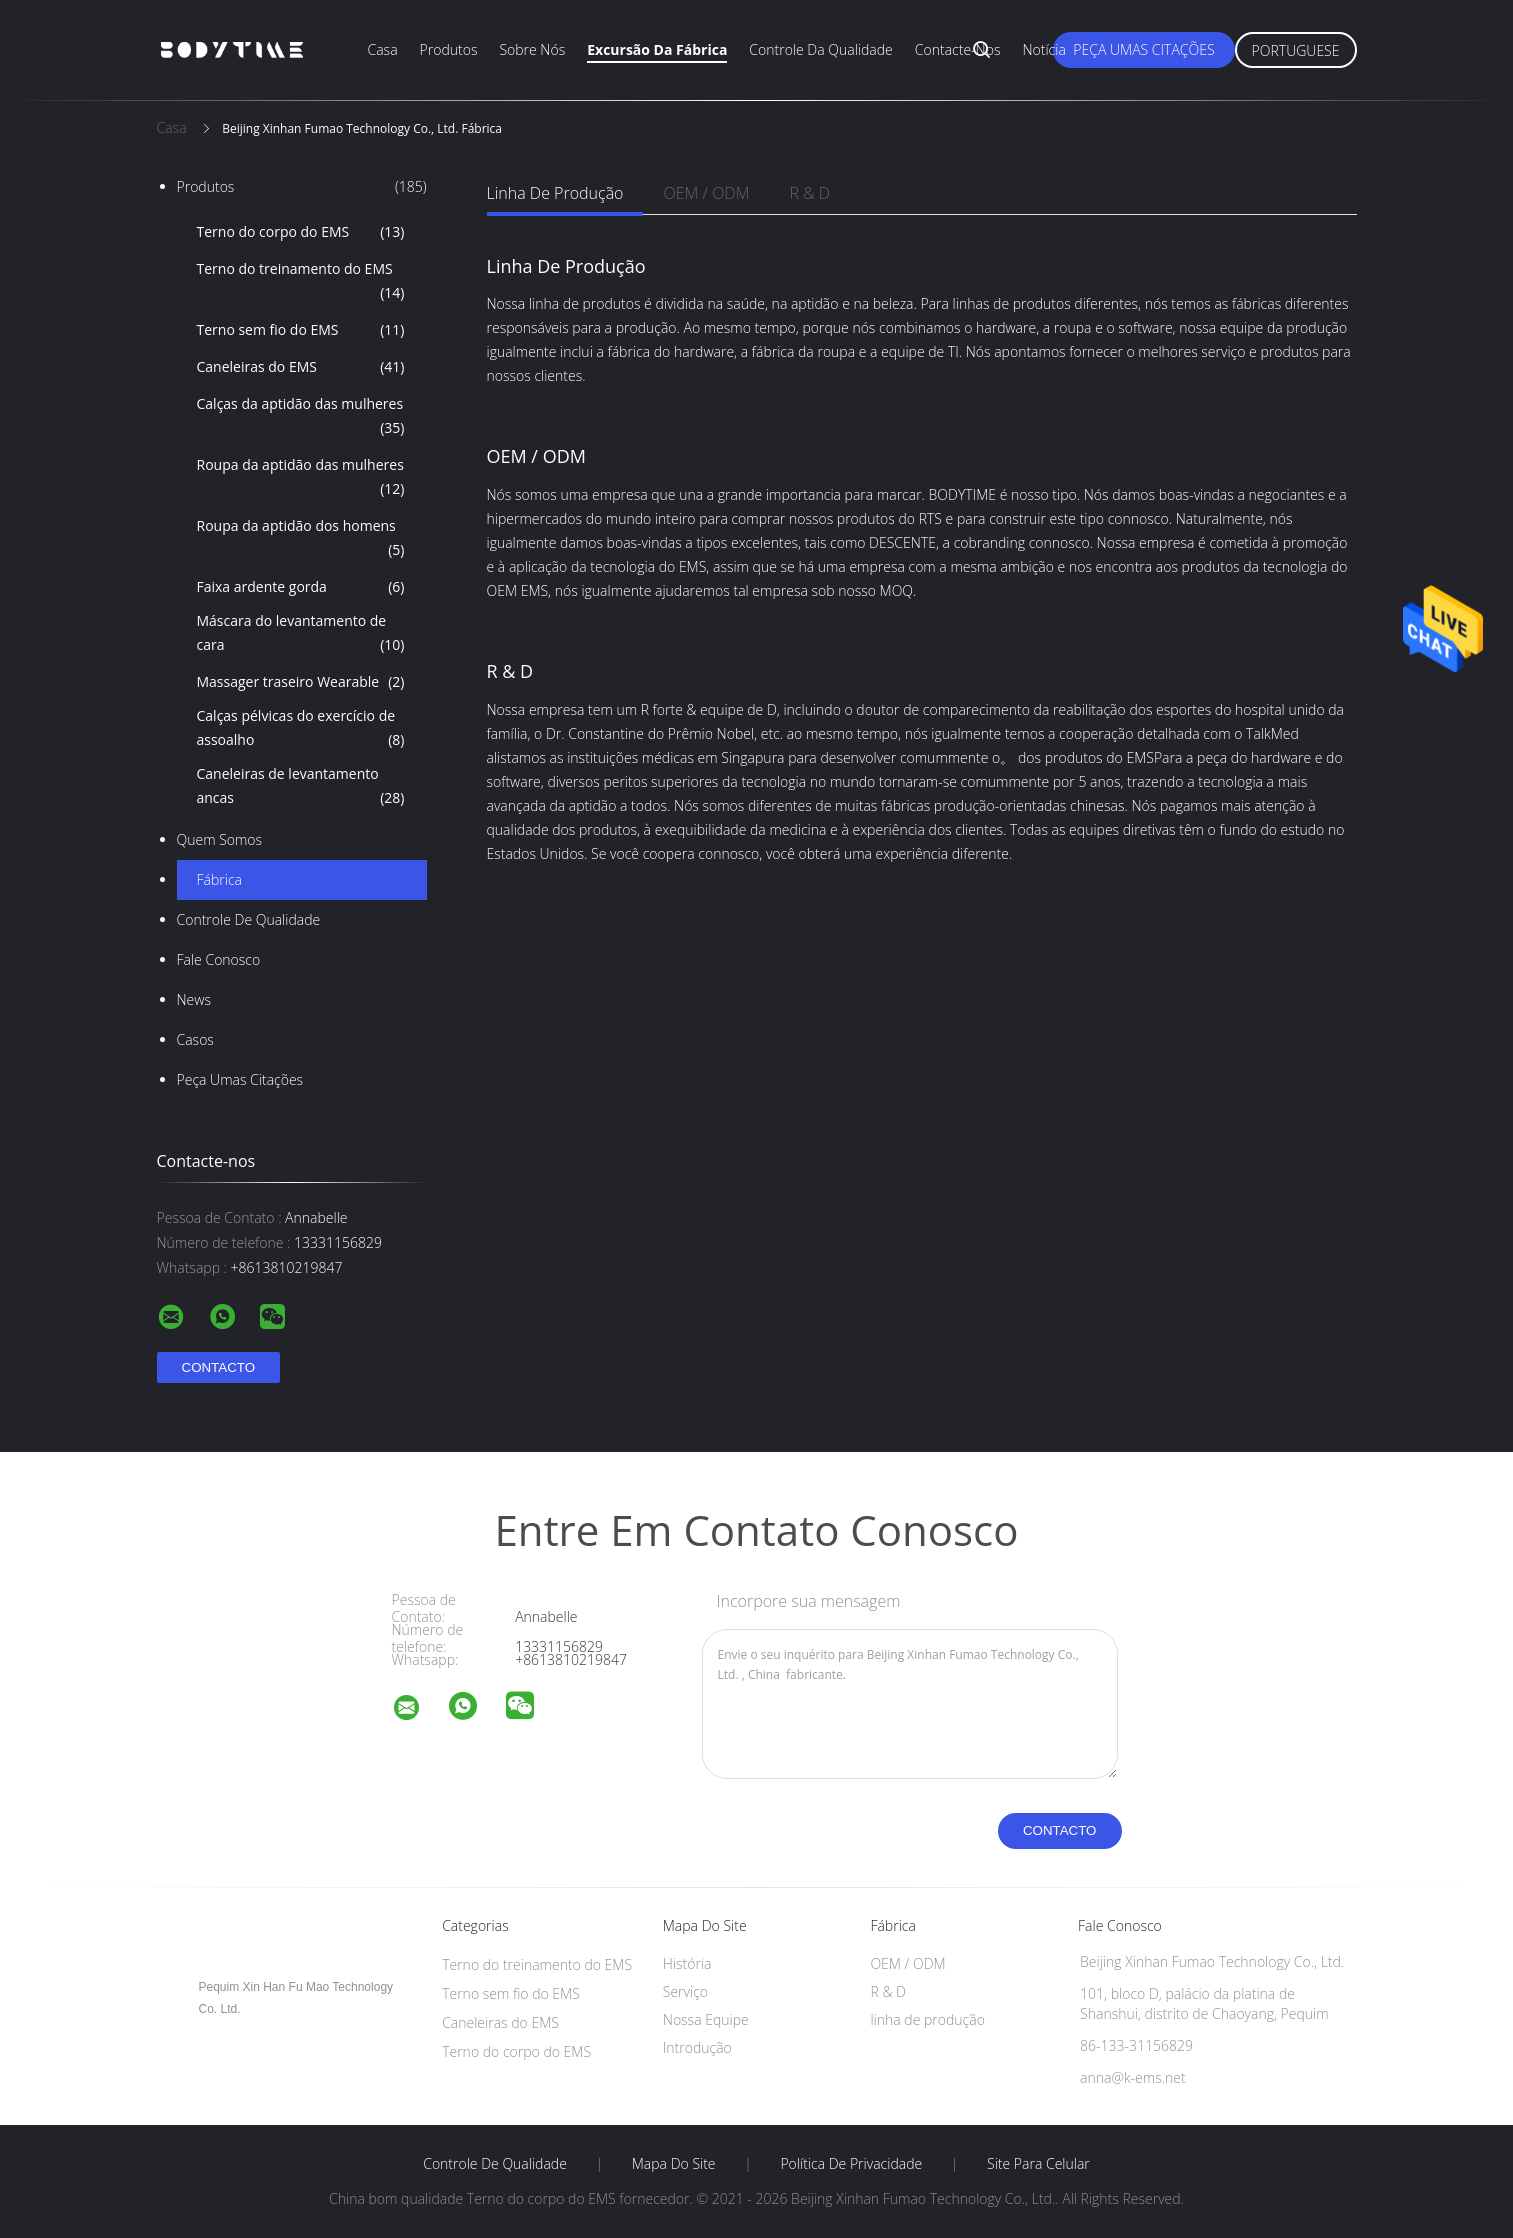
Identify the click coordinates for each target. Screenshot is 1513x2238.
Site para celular (1038, 2164)
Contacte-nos (958, 49)
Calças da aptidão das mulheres (301, 417)
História (687, 1963)
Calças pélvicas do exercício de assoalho (301, 729)
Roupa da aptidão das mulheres (301, 478)
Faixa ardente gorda (301, 587)
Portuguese (1296, 50)
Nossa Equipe (706, 2019)
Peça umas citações (1143, 49)
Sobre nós (532, 49)
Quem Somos (220, 839)
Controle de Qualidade (249, 919)
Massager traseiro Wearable (301, 682)
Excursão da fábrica (657, 49)
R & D (809, 193)
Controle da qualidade (820, 49)
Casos (195, 1039)
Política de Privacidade (851, 2164)
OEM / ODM (706, 193)
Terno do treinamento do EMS (301, 282)
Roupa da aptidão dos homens (301, 539)
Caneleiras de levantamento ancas (301, 787)
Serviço (685, 1991)
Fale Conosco (219, 959)
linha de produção (555, 193)
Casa (383, 49)
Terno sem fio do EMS (301, 330)
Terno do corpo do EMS (301, 232)
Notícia (1043, 49)
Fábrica (219, 879)
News (194, 999)
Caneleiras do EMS (301, 367)
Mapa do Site (674, 2164)
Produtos (449, 49)
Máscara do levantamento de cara (301, 634)
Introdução (697, 2047)
